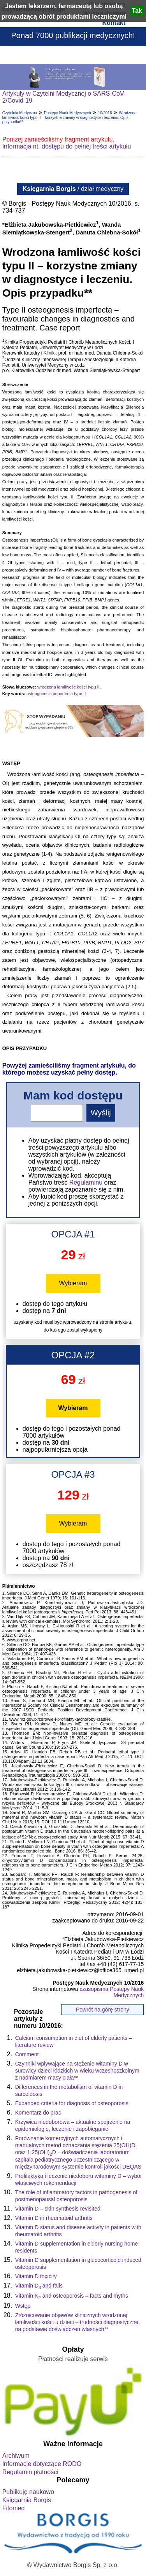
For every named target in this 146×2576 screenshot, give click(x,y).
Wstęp (23, 2306)
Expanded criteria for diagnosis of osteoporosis (71, 2103)
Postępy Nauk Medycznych (67, 113)
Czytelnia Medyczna (19, 113)
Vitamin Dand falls (39, 2285)
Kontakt (113, 22)
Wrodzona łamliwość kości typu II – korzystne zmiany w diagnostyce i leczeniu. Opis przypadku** (69, 117)
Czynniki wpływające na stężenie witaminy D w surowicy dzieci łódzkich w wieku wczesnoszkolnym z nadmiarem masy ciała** (77, 2070)
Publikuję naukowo (28, 2492)
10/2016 (105, 113)
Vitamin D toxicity (36, 2276)
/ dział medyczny (73, 188)
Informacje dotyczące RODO (42, 2464)
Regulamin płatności (30, 2472)
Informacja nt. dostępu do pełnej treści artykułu (66, 146)
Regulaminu (85, 1182)
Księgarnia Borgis (26, 2500)
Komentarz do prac (38, 2112)
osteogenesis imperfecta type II (56, 693)
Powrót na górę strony (102, 2009)
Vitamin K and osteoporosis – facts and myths (71, 2296)
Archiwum (16, 2455)
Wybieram (73, 1283)
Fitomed (13, 2508)
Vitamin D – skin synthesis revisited (57, 2209)
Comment (27, 2054)
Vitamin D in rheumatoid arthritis (54, 2218)
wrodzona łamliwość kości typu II (68, 687)
